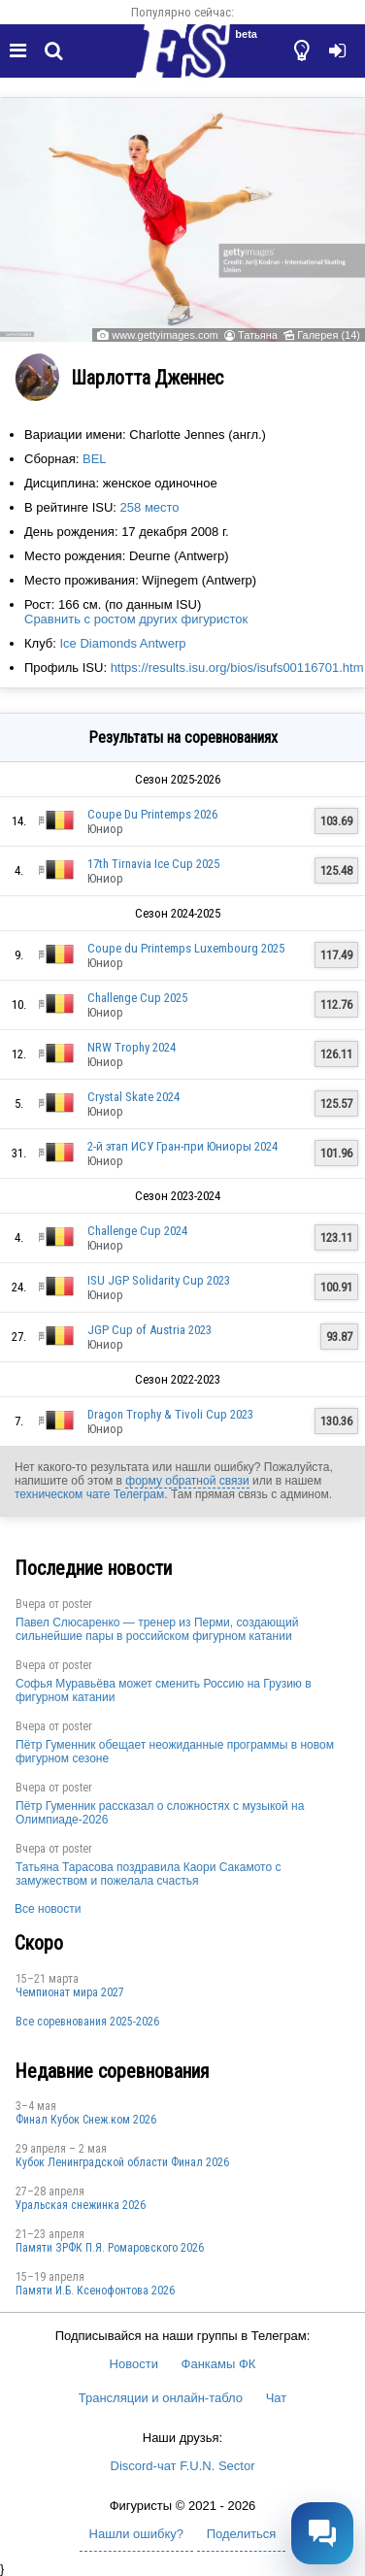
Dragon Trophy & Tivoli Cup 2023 (170, 1414)
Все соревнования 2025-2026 (87, 2021)
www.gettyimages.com (164, 335)
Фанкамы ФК (219, 2364)
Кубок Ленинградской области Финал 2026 (122, 2162)
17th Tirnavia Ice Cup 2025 (153, 863)
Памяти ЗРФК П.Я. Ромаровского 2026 (110, 2248)
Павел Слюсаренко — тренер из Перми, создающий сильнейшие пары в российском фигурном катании (157, 1629)
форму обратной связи (187, 1481)
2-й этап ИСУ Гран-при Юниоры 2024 (182, 1146)
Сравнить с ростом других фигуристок (136, 619)
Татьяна (258, 335)
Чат (276, 2398)
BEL (95, 459)
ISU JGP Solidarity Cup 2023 (158, 1280)
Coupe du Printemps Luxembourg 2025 (185, 948)
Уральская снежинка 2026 (81, 2205)
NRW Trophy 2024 (131, 1047)
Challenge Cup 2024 (137, 1230)
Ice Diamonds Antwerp (122, 643)
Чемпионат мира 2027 (70, 1992)
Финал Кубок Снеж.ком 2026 (86, 2119)
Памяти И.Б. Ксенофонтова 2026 (95, 2290)
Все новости (48, 1909)
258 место (150, 507)
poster (77, 1604)
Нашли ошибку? (136, 2533)
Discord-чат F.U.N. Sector (183, 2466)
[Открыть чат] (322, 2533)
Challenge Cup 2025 (137, 997)
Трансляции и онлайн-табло (161, 2398)
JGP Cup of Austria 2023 (149, 1329)
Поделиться (242, 2533)
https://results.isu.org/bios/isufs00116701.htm (237, 667)
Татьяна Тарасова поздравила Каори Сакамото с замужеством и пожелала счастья (148, 1874)
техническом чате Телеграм (89, 1494)
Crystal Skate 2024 (133, 1096)
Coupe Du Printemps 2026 (152, 814)
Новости (134, 2364)
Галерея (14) (328, 335)
